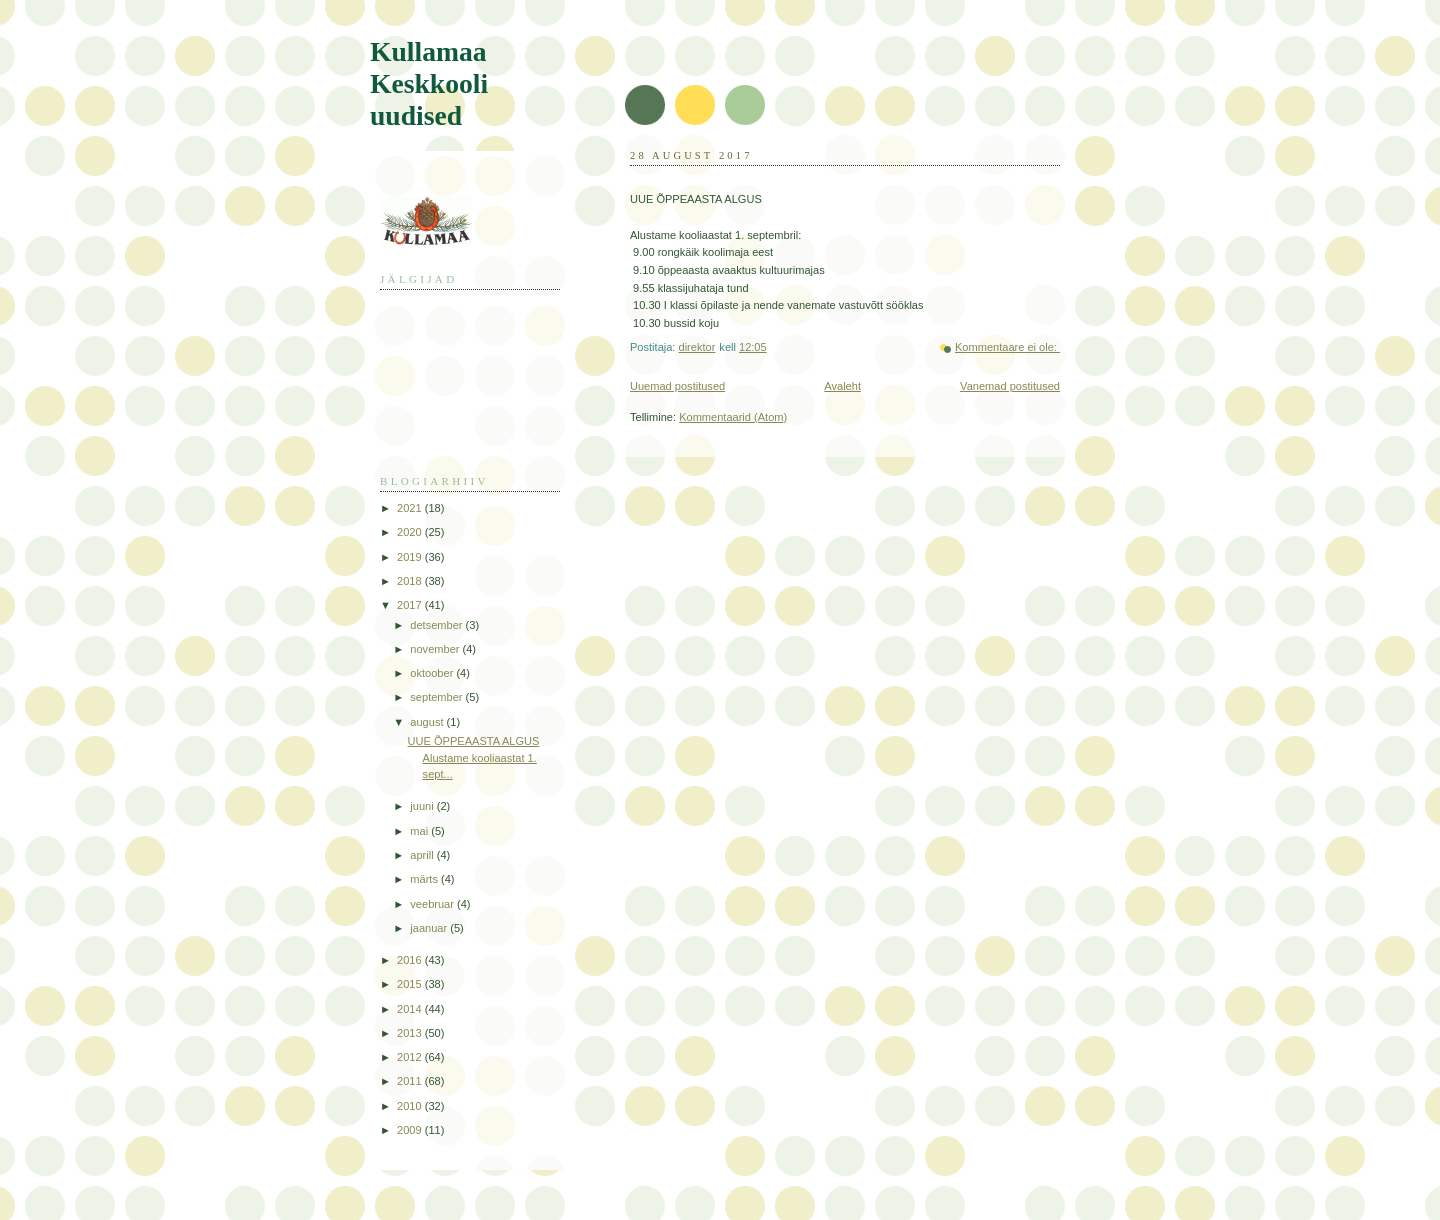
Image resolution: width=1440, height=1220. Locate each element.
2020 (411, 532)
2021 (411, 508)
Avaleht (842, 386)
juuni (423, 806)
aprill (423, 855)
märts (425, 879)
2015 (411, 984)
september (437, 697)
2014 (411, 1009)
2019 (411, 557)
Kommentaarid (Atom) (733, 417)
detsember (437, 625)
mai (420, 831)
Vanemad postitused (1010, 386)
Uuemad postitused (677, 386)
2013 (411, 1033)
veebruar (433, 904)
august (428, 722)
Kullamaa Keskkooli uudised (429, 83)
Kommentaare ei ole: (1007, 347)
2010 (411, 1106)
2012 (411, 1057)
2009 (411, 1130)
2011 (411, 1081)
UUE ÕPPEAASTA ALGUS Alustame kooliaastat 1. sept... (474, 757)
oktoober (433, 673)
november (436, 649)
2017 (411, 605)
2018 (411, 581)
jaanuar (430, 928)
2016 (411, 960)
